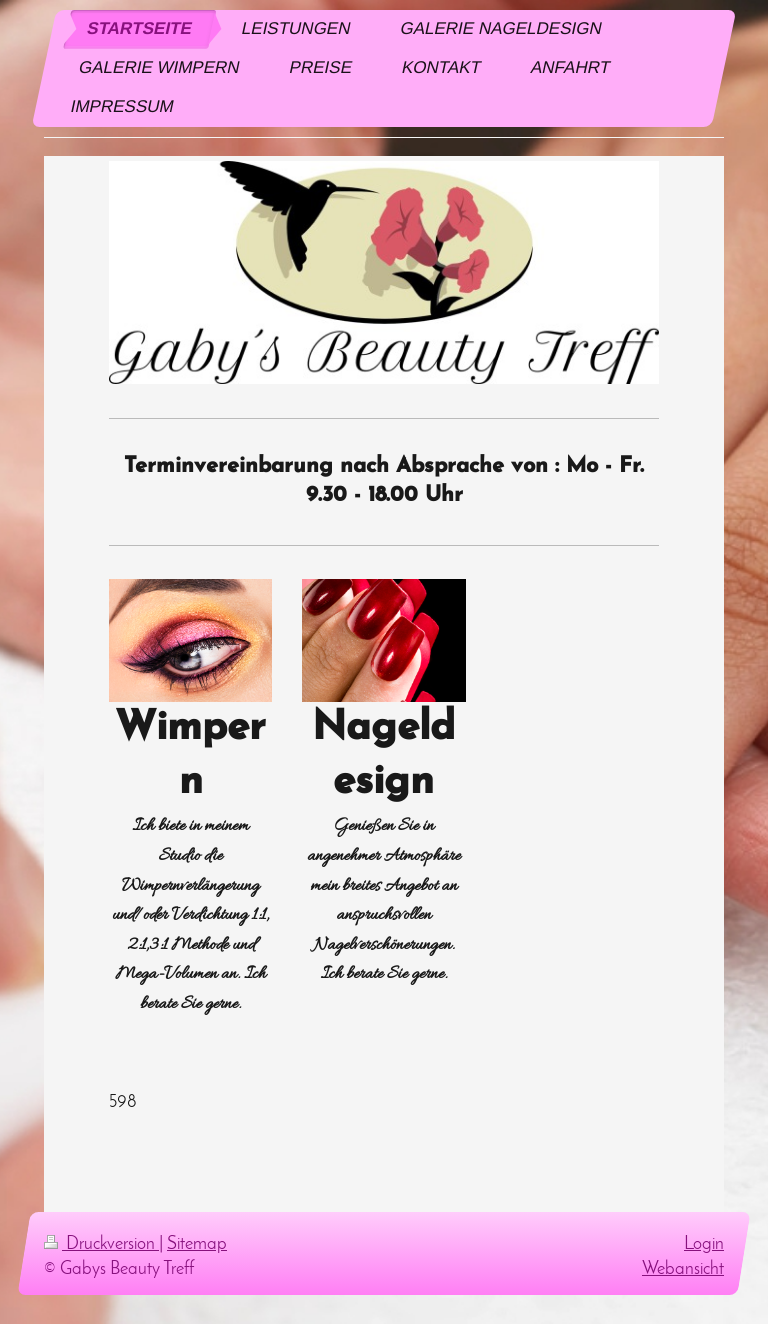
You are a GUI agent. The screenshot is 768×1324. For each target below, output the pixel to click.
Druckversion (101, 1244)
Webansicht (683, 1269)
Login (704, 1244)
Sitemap (197, 1244)
